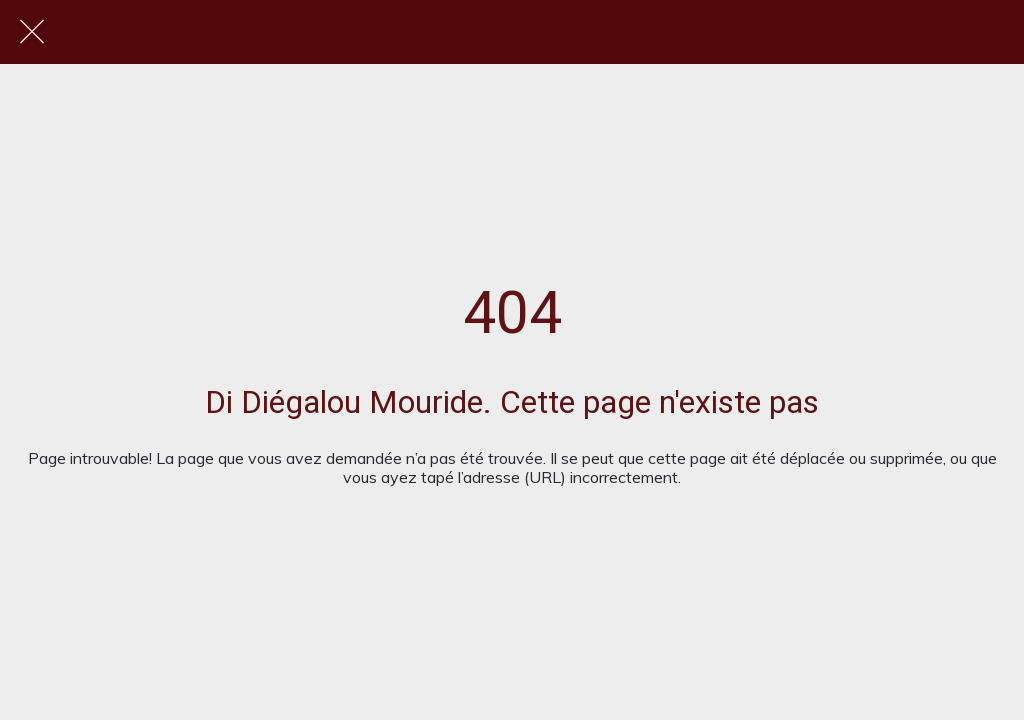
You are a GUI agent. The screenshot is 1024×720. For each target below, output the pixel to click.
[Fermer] (32, 32)
